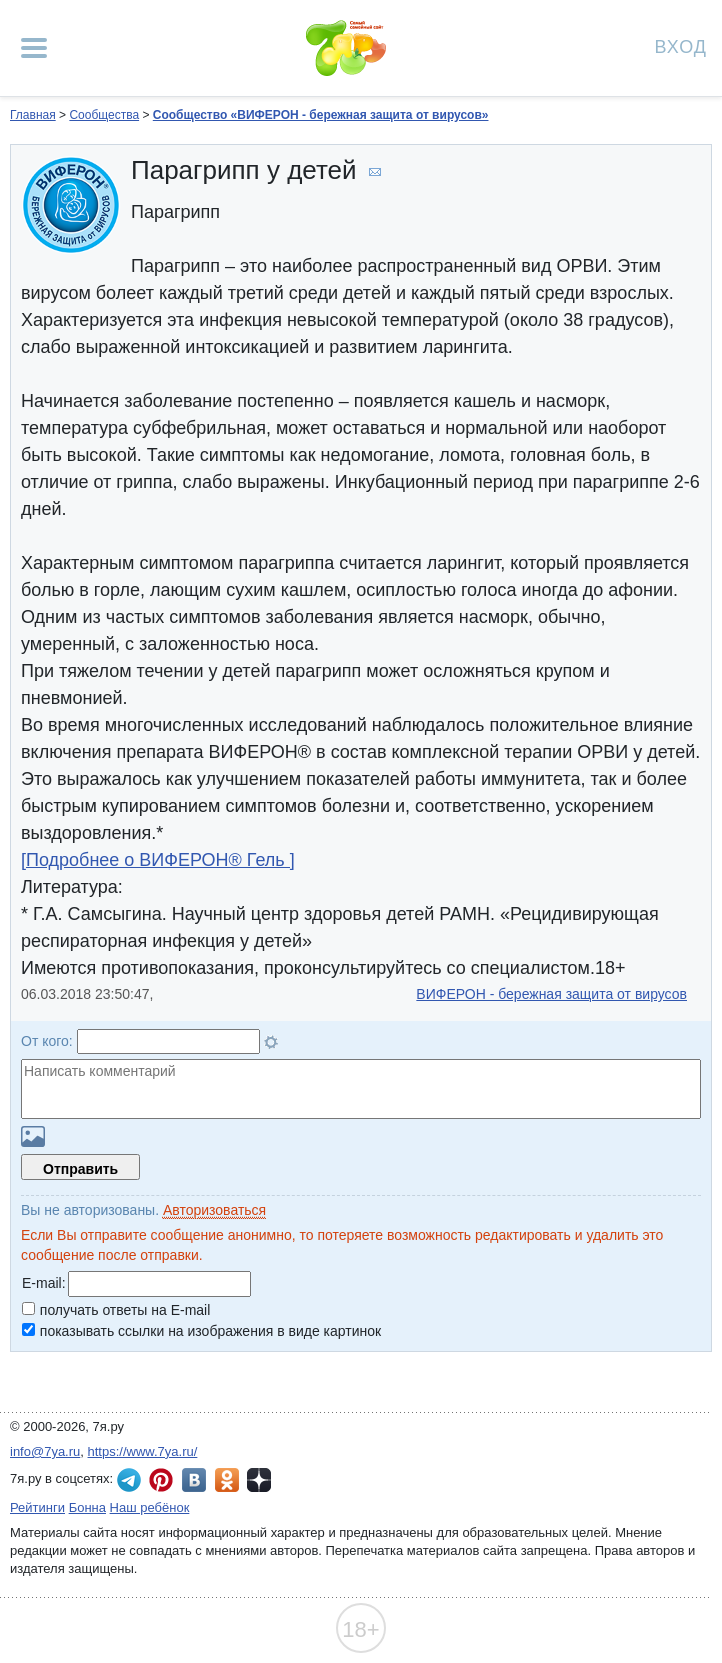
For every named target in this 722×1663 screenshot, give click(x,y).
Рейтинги (37, 1507)
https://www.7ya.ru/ (143, 1451)
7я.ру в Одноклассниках (227, 1480)
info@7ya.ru (45, 1451)
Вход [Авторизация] (681, 45)
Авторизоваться (214, 1210)
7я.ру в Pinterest (161, 1480)
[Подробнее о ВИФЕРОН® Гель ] (158, 860)
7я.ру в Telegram (129, 1480)
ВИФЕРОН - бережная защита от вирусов (551, 994)
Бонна (87, 1507)
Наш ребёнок (150, 1507)
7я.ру (259, 1480)
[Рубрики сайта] (34, 48)
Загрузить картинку (33, 1136)
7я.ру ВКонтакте (194, 1480)
